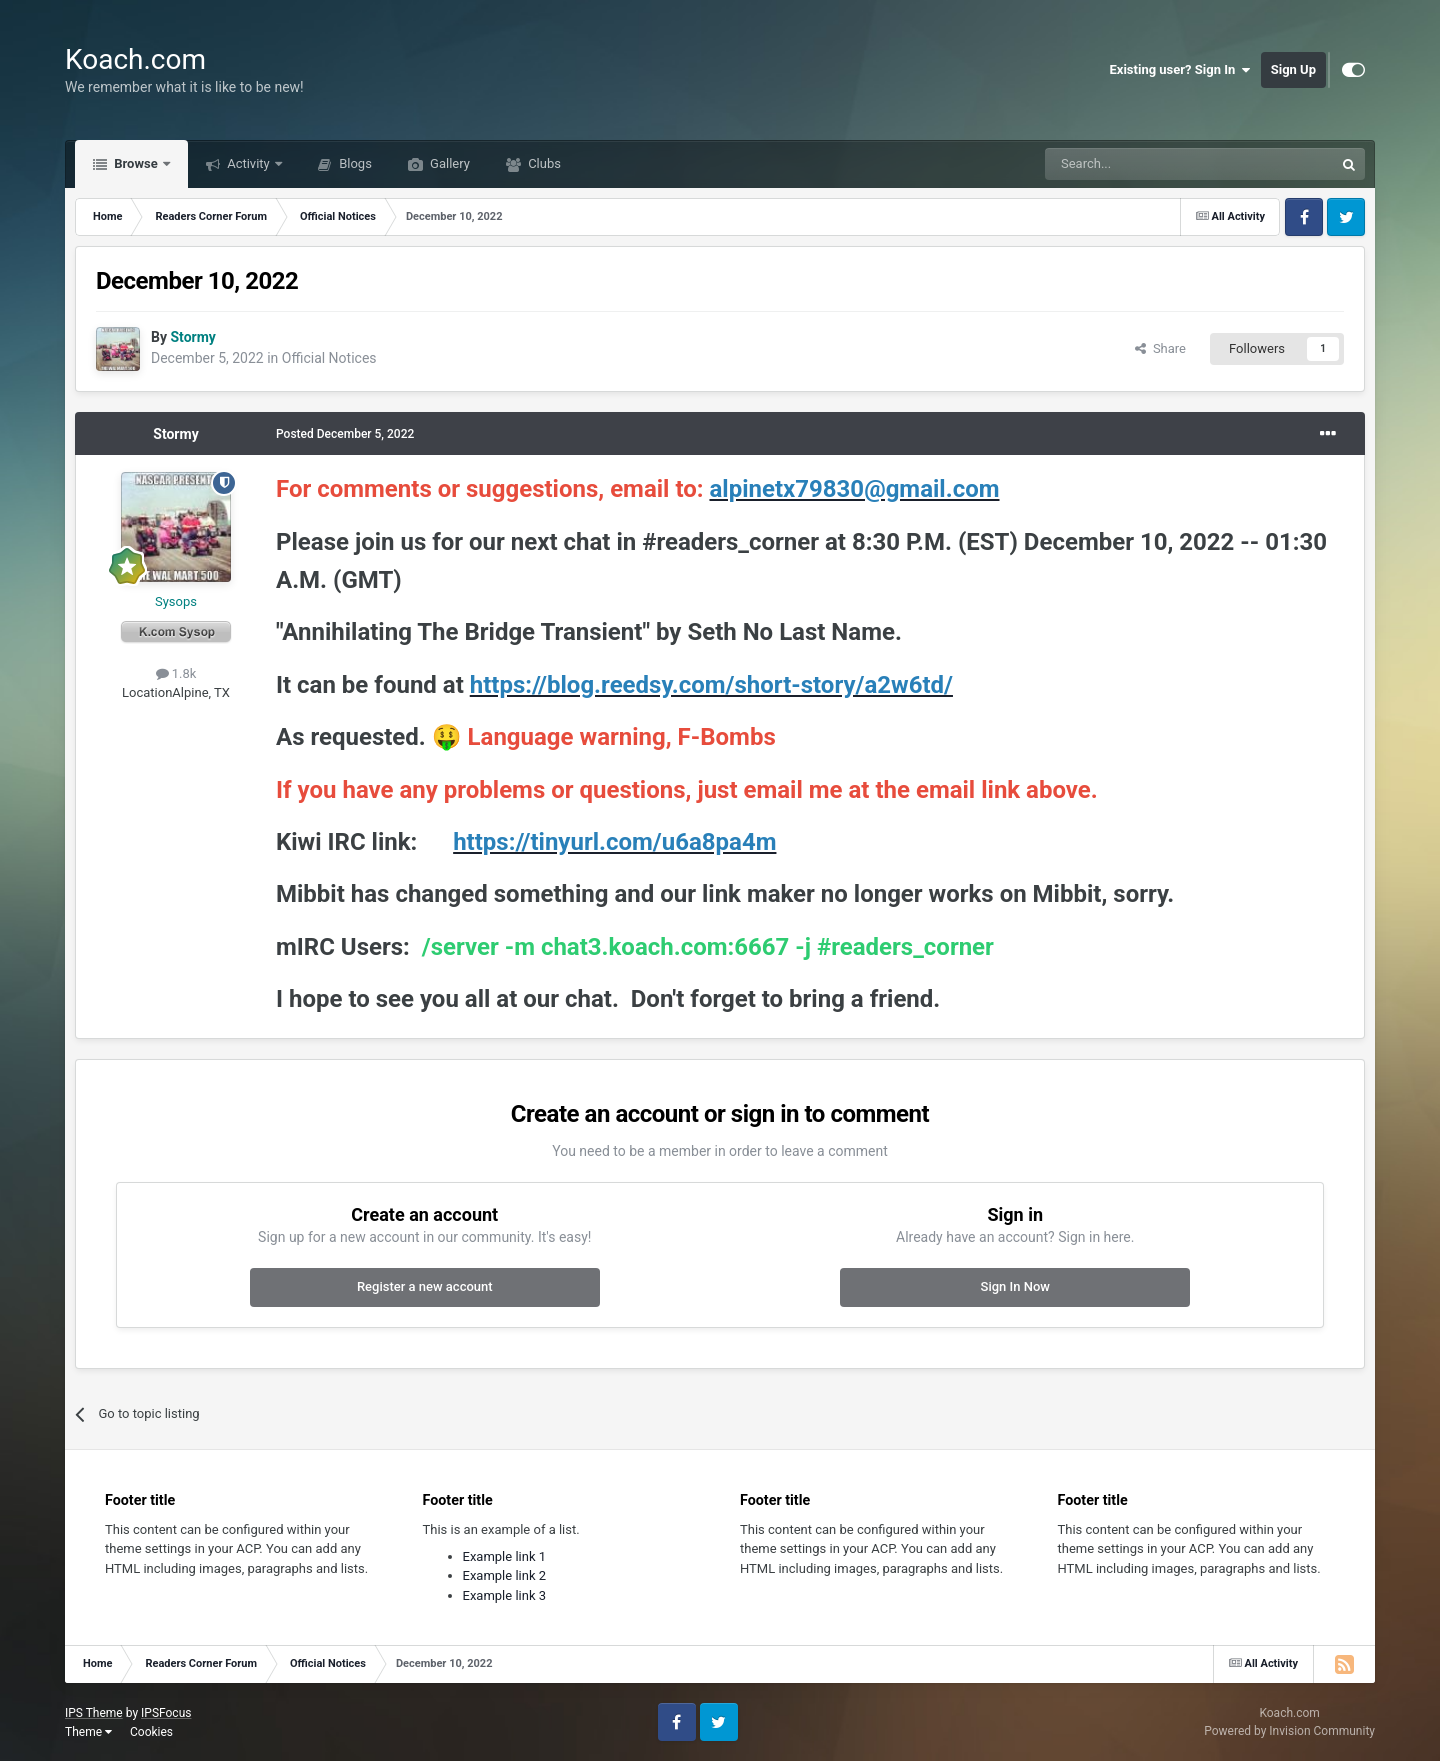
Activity (248, 163)
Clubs (543, 163)
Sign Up (1293, 69)
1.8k (176, 673)
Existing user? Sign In (1180, 70)
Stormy (175, 434)
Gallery (448, 163)
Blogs (354, 163)
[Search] (1142, 164)
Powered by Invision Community (1289, 1731)
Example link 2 (505, 1575)
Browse (136, 163)
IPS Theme (94, 1713)
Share (1160, 348)
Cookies (151, 1732)
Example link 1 (505, 1556)
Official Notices (329, 358)
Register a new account (425, 1286)
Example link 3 (505, 1595)
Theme (88, 1732)
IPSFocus (166, 1713)
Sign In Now (1015, 1286)
